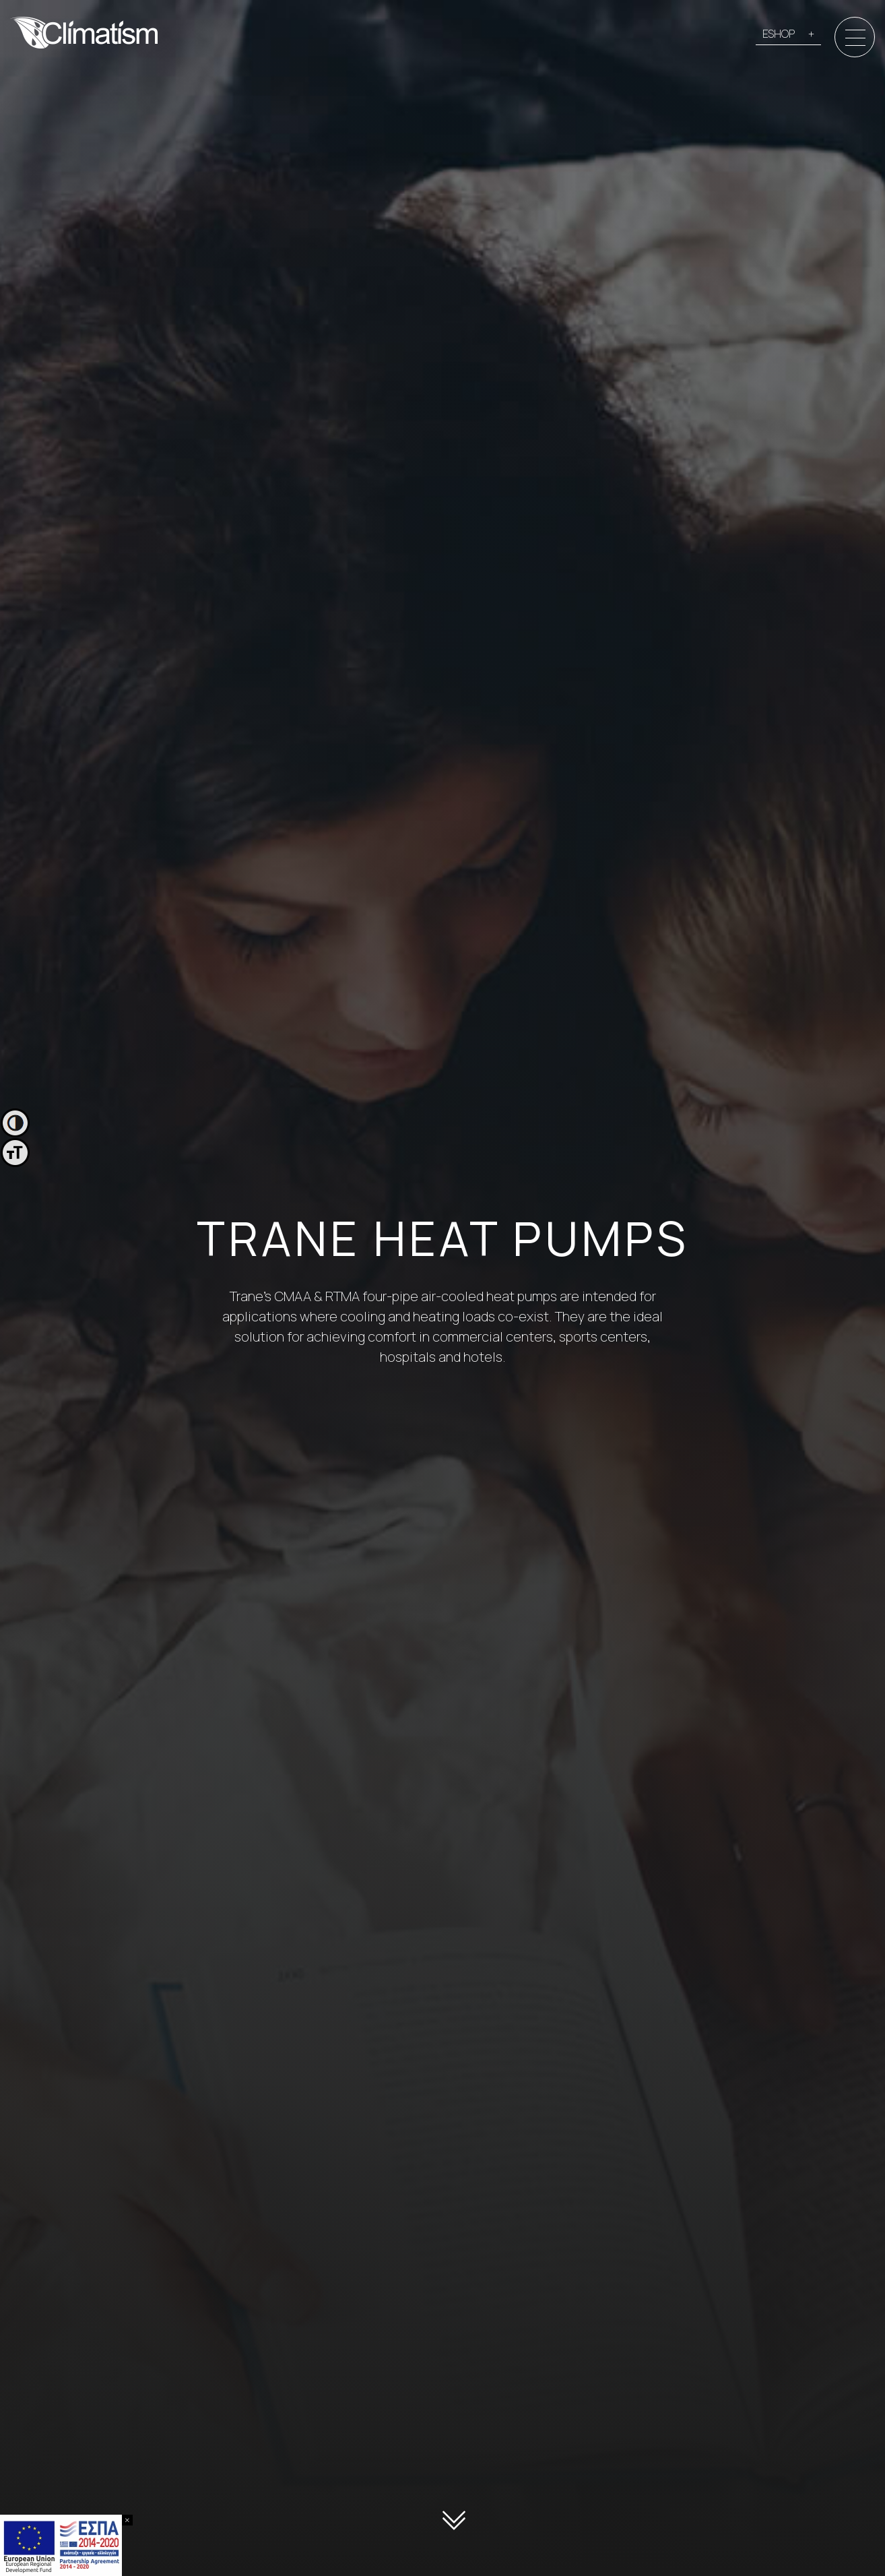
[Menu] (855, 38)
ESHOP (778, 33)
